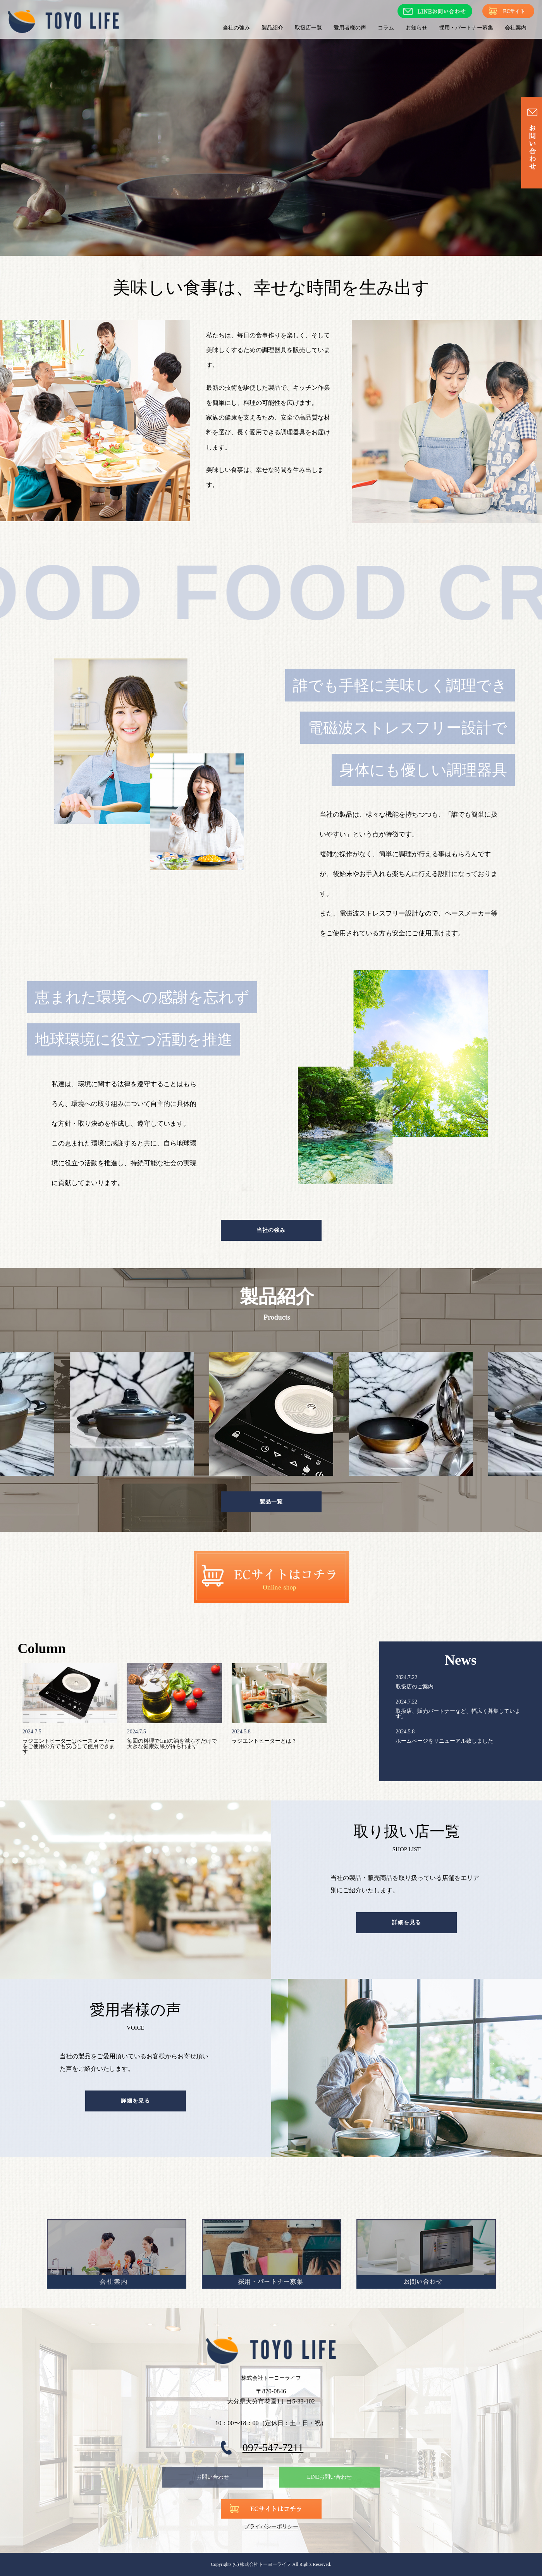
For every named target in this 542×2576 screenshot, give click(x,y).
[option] (271, 128)
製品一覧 (271, 1502)
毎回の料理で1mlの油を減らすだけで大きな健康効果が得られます (172, 1743)
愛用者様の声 (350, 28)
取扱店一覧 (308, 28)
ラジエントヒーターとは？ (264, 1741)
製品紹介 (272, 28)
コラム (386, 28)
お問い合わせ (212, 2477)
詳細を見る (406, 1922)
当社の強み (236, 28)
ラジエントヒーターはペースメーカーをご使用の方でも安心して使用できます (68, 1746)
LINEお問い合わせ (329, 2477)
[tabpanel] (271, 1414)
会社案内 (516, 28)
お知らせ (416, 28)
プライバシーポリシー (271, 2526)
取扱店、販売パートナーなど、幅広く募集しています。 (458, 1713)
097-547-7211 (273, 2447)
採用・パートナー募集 (466, 28)
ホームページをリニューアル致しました (444, 1741)
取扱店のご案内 (415, 1687)
